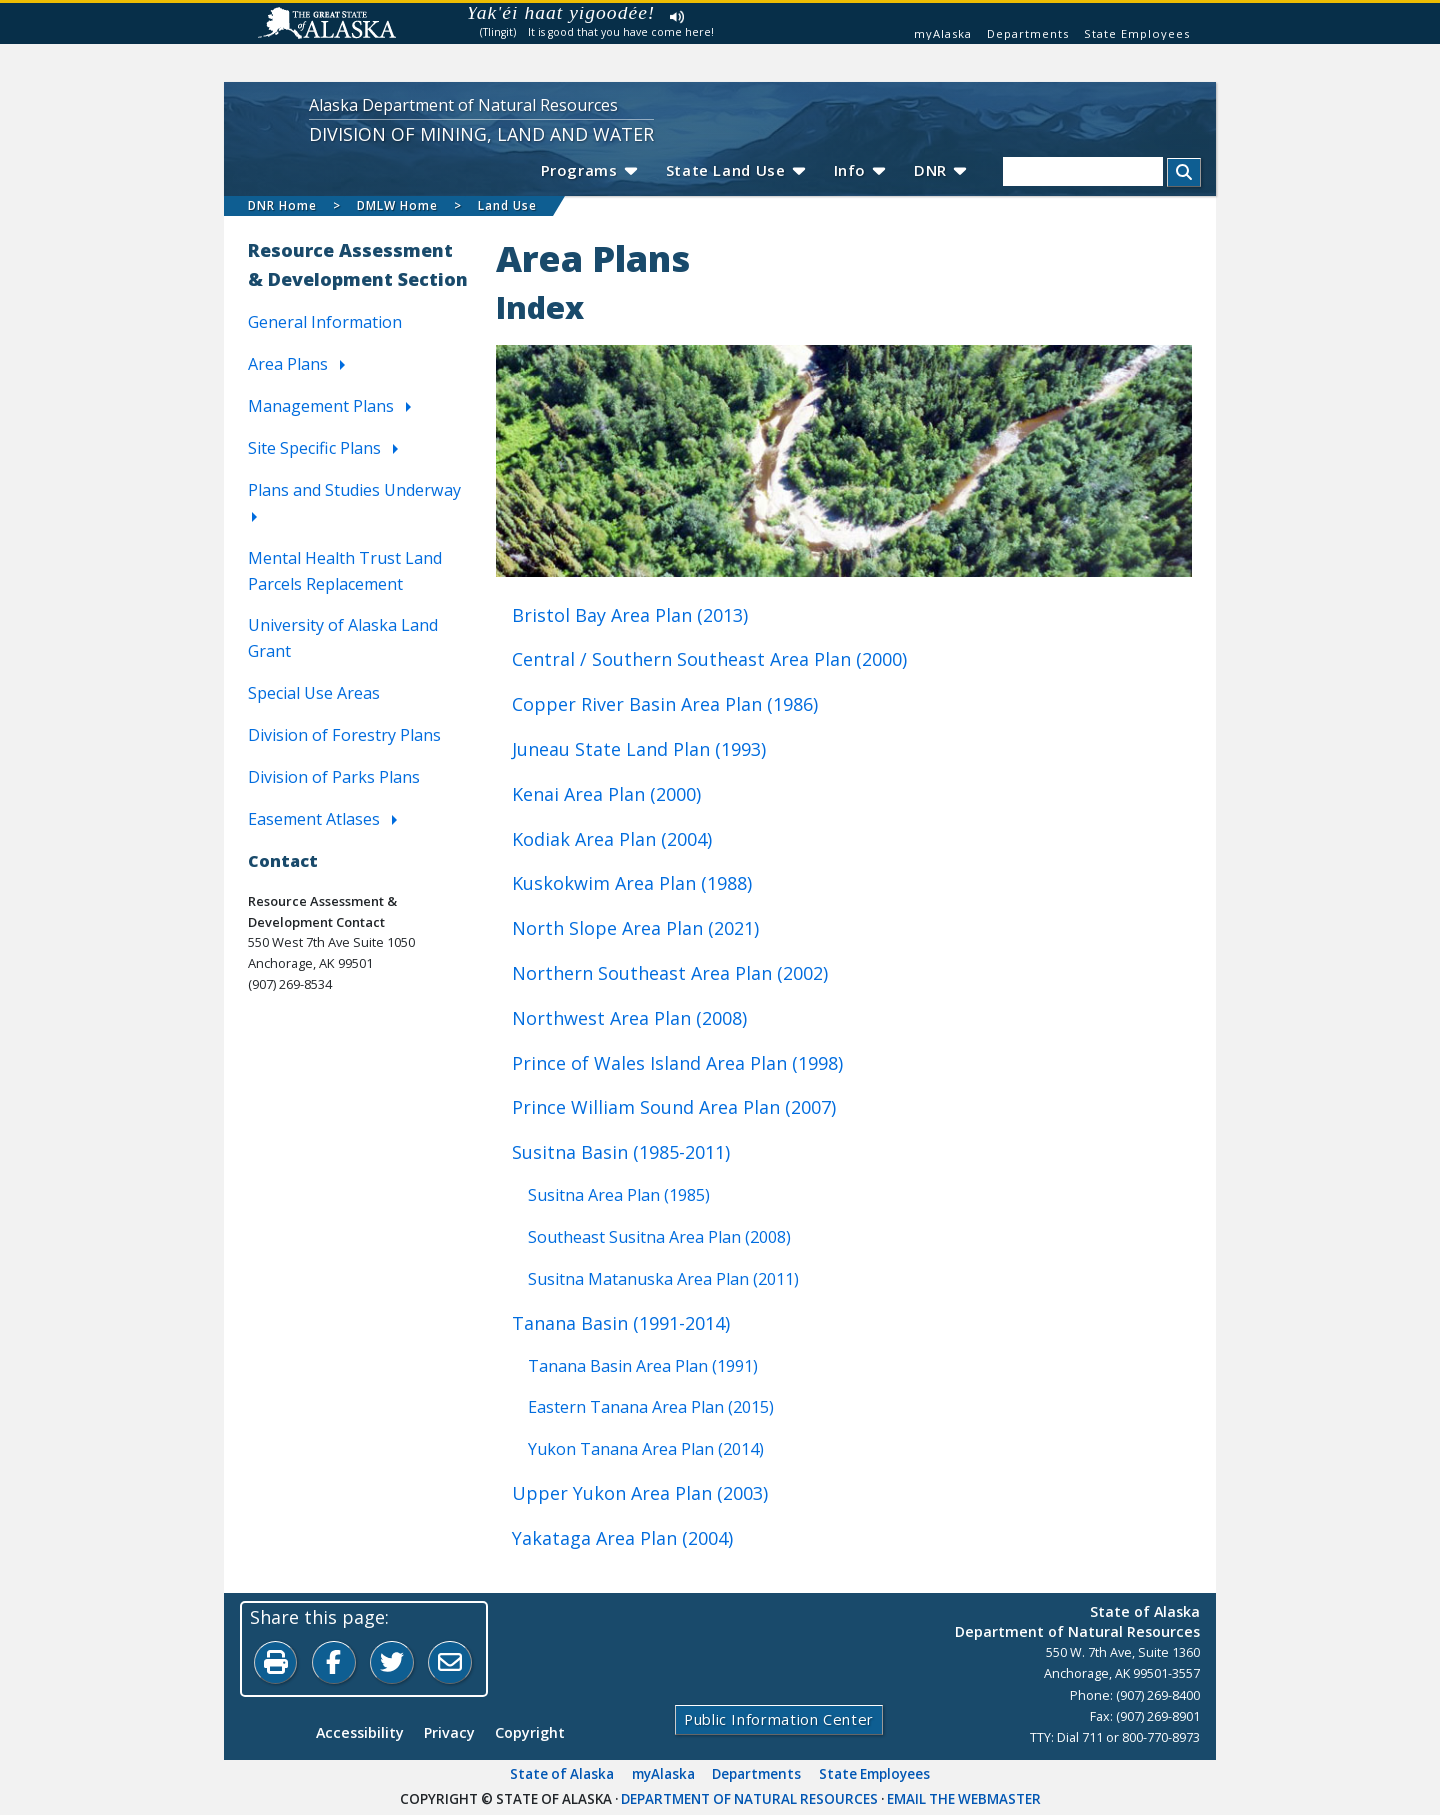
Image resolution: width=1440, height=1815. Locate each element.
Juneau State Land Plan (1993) (639, 749)
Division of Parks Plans (334, 777)
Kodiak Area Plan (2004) (612, 838)
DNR (939, 171)
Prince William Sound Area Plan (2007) (674, 1107)
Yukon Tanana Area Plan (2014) (646, 1449)
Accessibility (360, 1732)
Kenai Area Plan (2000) (606, 793)
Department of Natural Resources (749, 1799)
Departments (1028, 33)
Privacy (449, 1732)
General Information (325, 322)
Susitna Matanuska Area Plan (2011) (663, 1278)
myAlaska (943, 33)
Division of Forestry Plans (344, 735)
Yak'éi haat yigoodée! (561, 12)
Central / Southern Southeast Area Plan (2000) (709, 659)
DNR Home (282, 205)
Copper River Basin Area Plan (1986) (665, 704)
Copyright (530, 1732)
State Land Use (733, 171)
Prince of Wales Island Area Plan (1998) (677, 1062)
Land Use (507, 205)
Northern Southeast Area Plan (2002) (670, 973)
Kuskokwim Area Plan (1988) (632, 883)
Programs (584, 171)
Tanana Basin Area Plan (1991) (643, 1365)
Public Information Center (779, 1720)
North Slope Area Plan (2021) (635, 928)
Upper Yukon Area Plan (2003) (640, 1493)
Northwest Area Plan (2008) (629, 1017)
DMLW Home (397, 205)
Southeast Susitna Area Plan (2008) (659, 1236)
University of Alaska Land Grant (343, 638)
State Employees (1137, 33)
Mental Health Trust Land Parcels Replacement (345, 570)
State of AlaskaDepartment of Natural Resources (1077, 1620)
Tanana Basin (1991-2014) (621, 1322)
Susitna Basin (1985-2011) (621, 1152)
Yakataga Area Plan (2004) (622, 1538)
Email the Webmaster (964, 1799)
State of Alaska (562, 1774)
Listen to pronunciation (677, 17)
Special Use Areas (314, 693)
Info (858, 171)
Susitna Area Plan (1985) (619, 1194)
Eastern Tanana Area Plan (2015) (651, 1407)
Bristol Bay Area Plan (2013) (630, 614)
